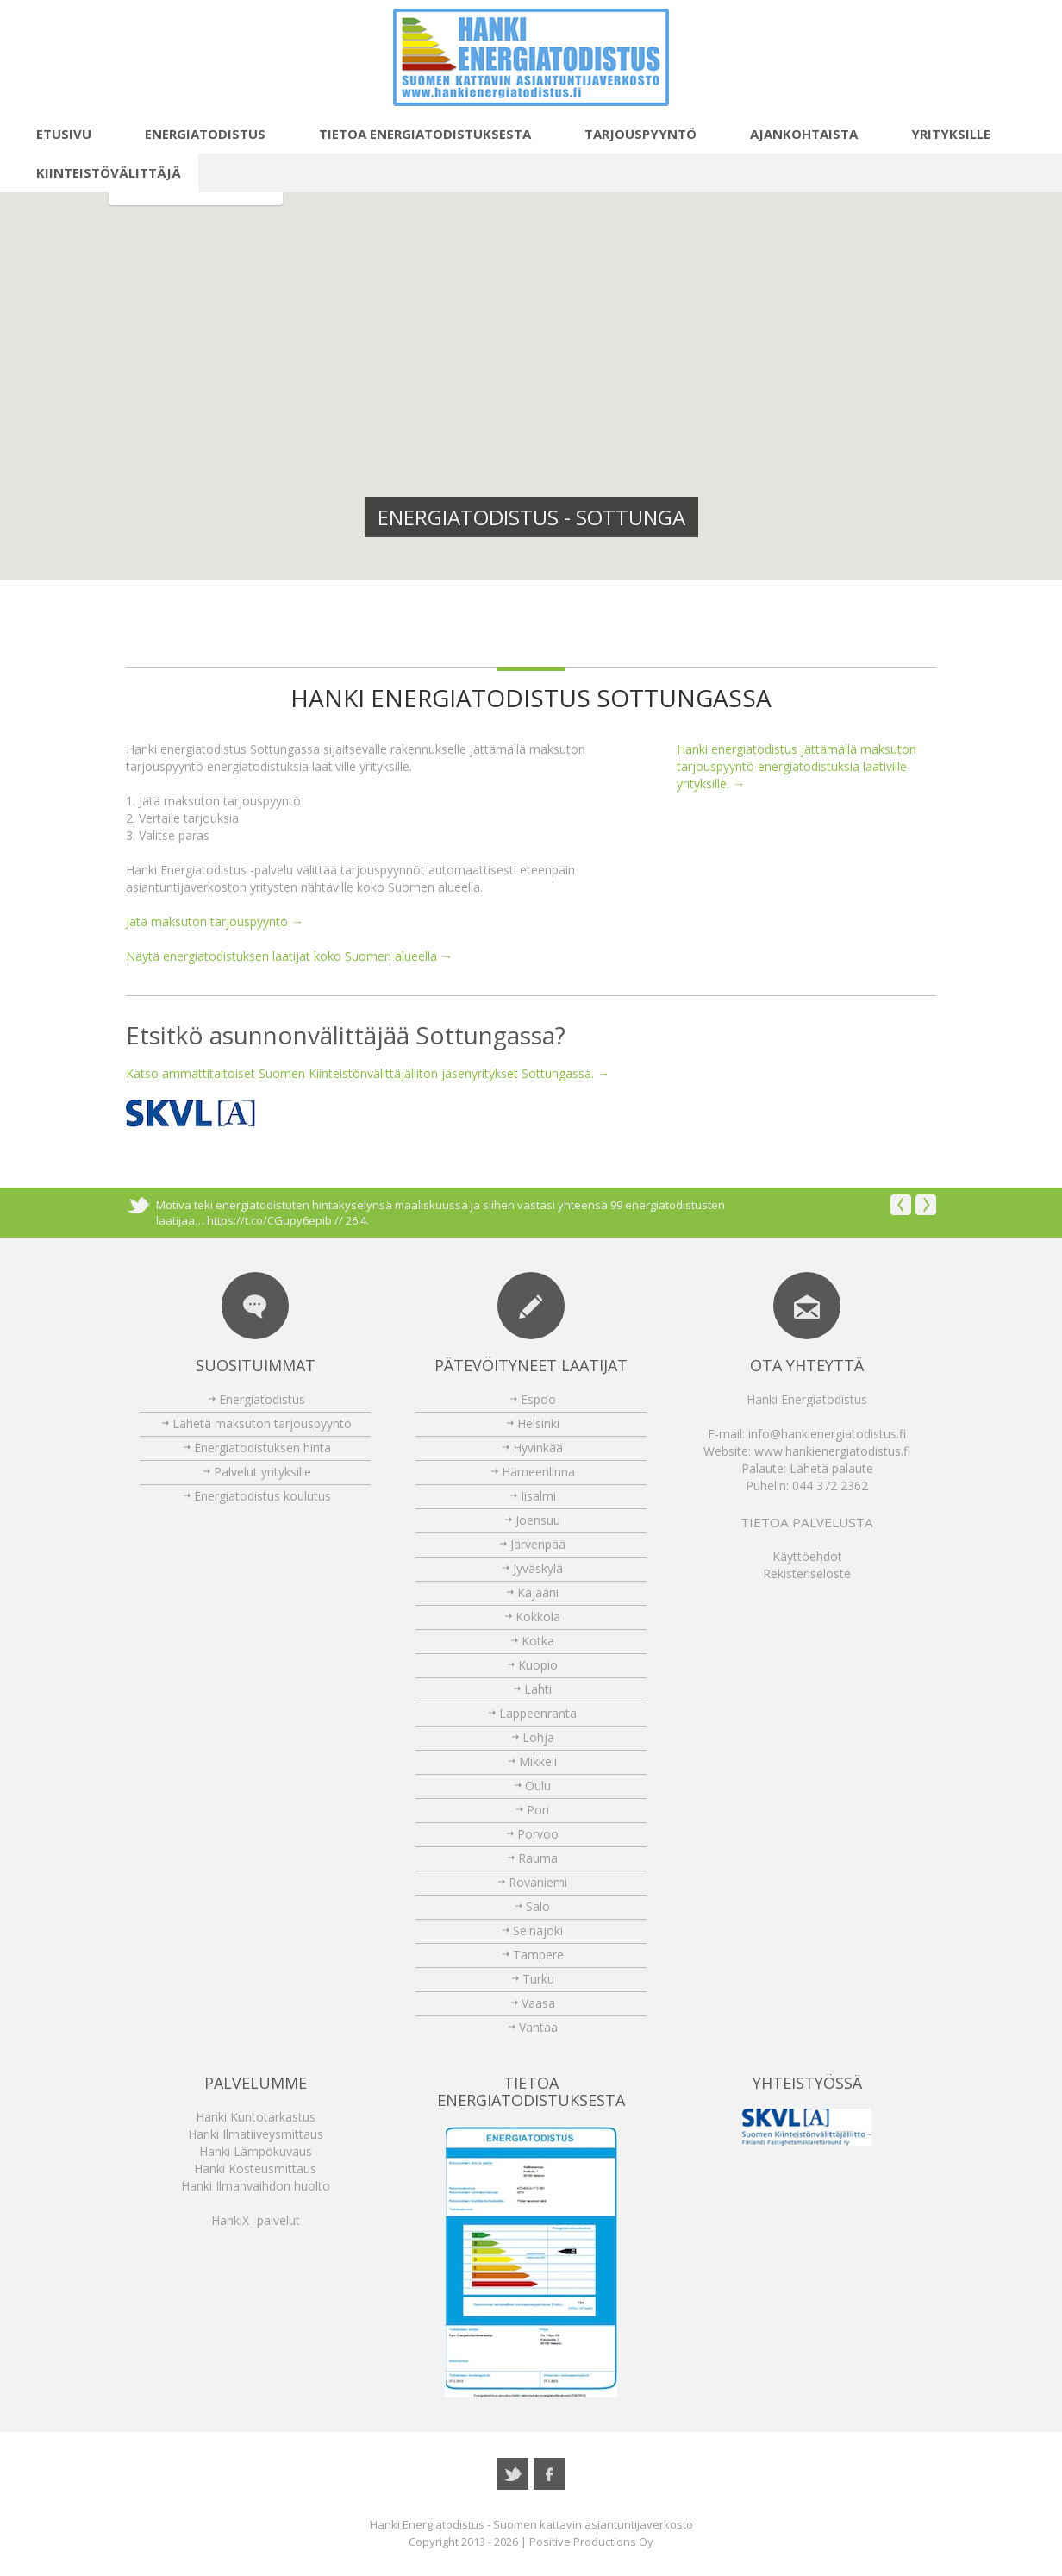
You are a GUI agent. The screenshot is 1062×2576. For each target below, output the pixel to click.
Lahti (538, 1689)
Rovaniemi (538, 1882)
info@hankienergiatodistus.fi (827, 1434)
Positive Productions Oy (591, 2541)
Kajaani (538, 1592)
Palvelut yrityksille (262, 1471)
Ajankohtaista (794, 133)
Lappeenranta (538, 1713)
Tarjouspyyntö (631, 133)
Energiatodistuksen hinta (262, 1447)
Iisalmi (538, 1496)
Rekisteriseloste (807, 1573)
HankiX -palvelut (255, 2220)
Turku (538, 1979)
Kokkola (537, 1616)
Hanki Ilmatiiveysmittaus (255, 2134)
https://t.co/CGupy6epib (269, 1220)
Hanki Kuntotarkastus (255, 2117)
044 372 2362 (830, 1485)
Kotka (538, 1641)
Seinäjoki (538, 1930)
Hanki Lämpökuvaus (255, 2151)
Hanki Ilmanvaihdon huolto (255, 2186)
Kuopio (538, 1665)
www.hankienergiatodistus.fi (832, 1451)
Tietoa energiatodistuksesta (415, 133)
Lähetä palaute (831, 1468)
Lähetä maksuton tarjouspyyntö (262, 1423)
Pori (538, 1810)
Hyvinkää (538, 1447)
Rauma (538, 1858)
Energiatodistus (196, 133)
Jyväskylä (538, 1568)
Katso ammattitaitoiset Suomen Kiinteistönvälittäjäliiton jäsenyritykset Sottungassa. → (367, 1073)
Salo (538, 1906)
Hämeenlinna (538, 1471)
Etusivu (54, 133)
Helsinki (538, 1423)
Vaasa (538, 2003)
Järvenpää (537, 1544)
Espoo (538, 1399)
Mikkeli (538, 1761)
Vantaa (538, 2027)
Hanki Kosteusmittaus (255, 2168)
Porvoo (538, 1834)
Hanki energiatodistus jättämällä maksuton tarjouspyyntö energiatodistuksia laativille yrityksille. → (796, 766)
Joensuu (537, 1520)
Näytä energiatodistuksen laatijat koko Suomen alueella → (289, 956)
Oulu (538, 1785)
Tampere (538, 1954)
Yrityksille (941, 133)
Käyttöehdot (807, 1556)
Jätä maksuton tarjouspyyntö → (214, 921)
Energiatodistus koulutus (262, 1496)
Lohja (538, 1737)
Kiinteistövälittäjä (99, 172)
